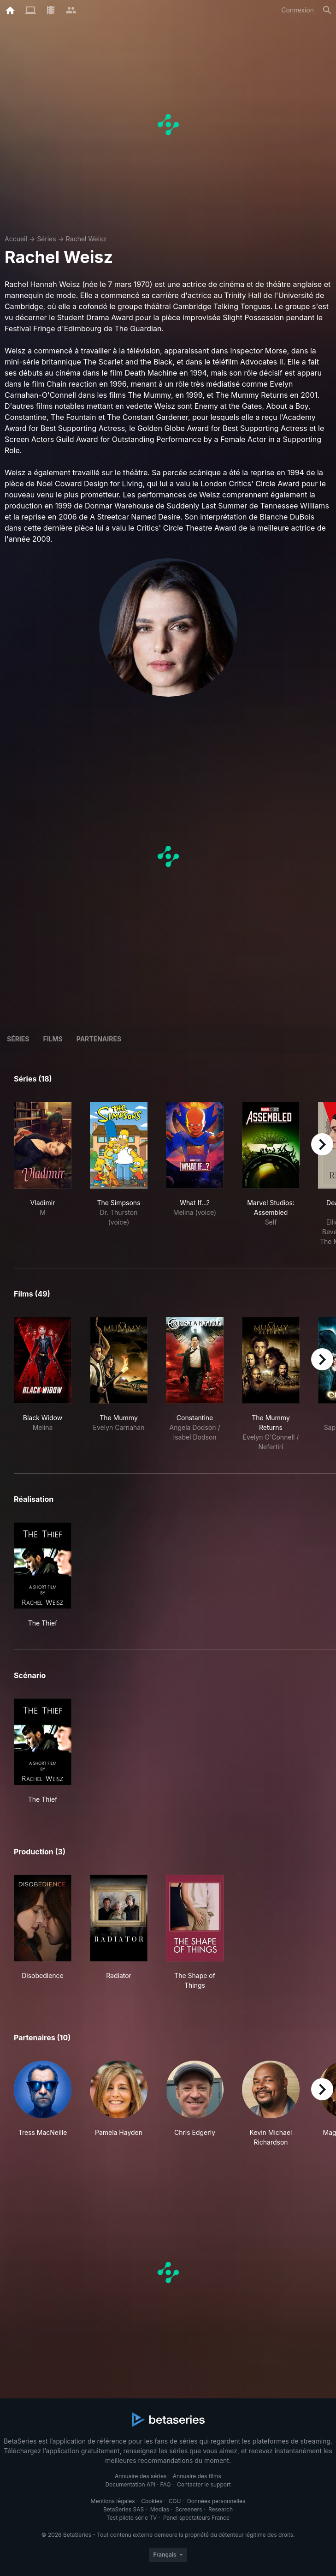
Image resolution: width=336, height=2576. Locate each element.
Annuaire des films (197, 2476)
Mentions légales (113, 2501)
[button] (42, 2104)
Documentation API (130, 2484)
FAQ (165, 2484)
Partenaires (99, 1039)
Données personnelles (216, 2501)
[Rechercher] (327, 10)
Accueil (16, 239)
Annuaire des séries (140, 2476)
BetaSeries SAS (123, 2509)
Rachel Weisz (86, 239)
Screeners (189, 2509)
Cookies (151, 2501)
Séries (46, 239)
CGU (175, 2501)
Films (52, 1039)
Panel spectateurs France (196, 2517)
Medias (159, 2509)
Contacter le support (204, 2484)
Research (220, 2509)
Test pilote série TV (131, 2517)
